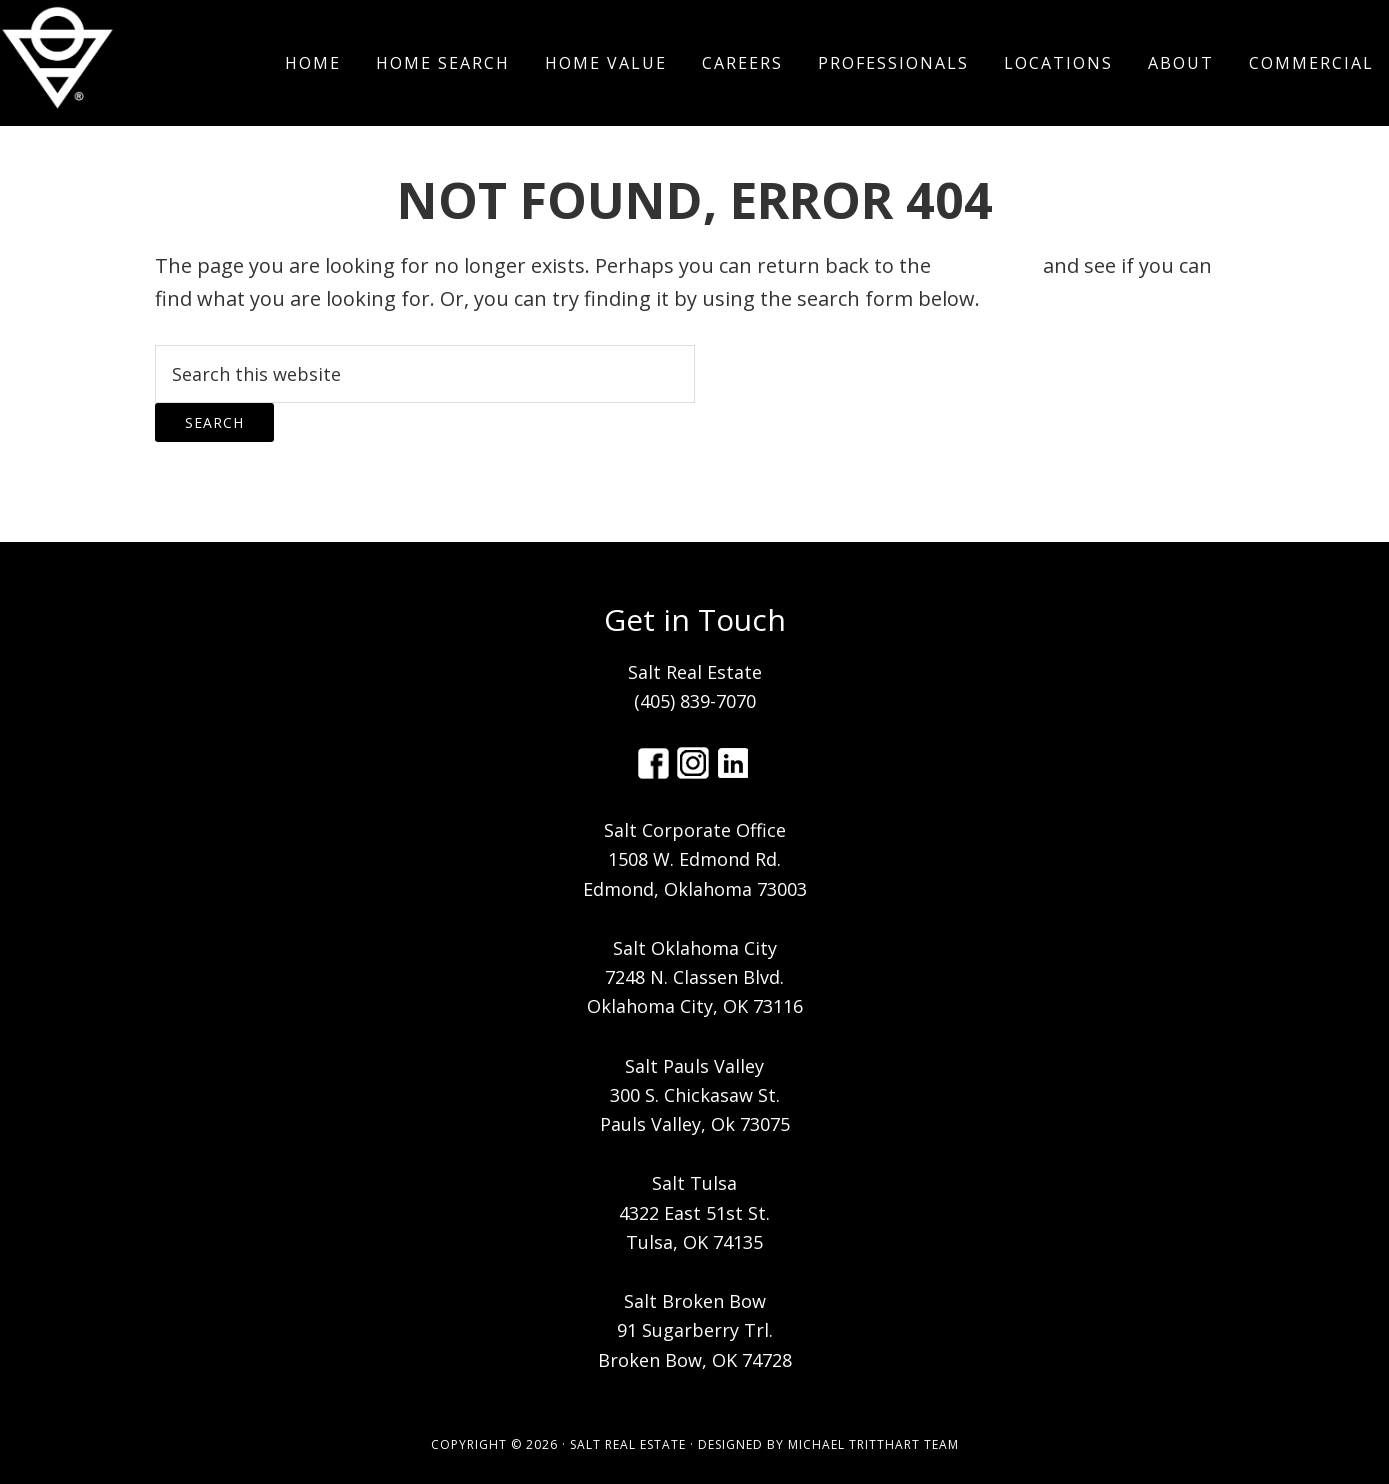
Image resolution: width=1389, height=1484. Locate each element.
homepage (987, 265)
